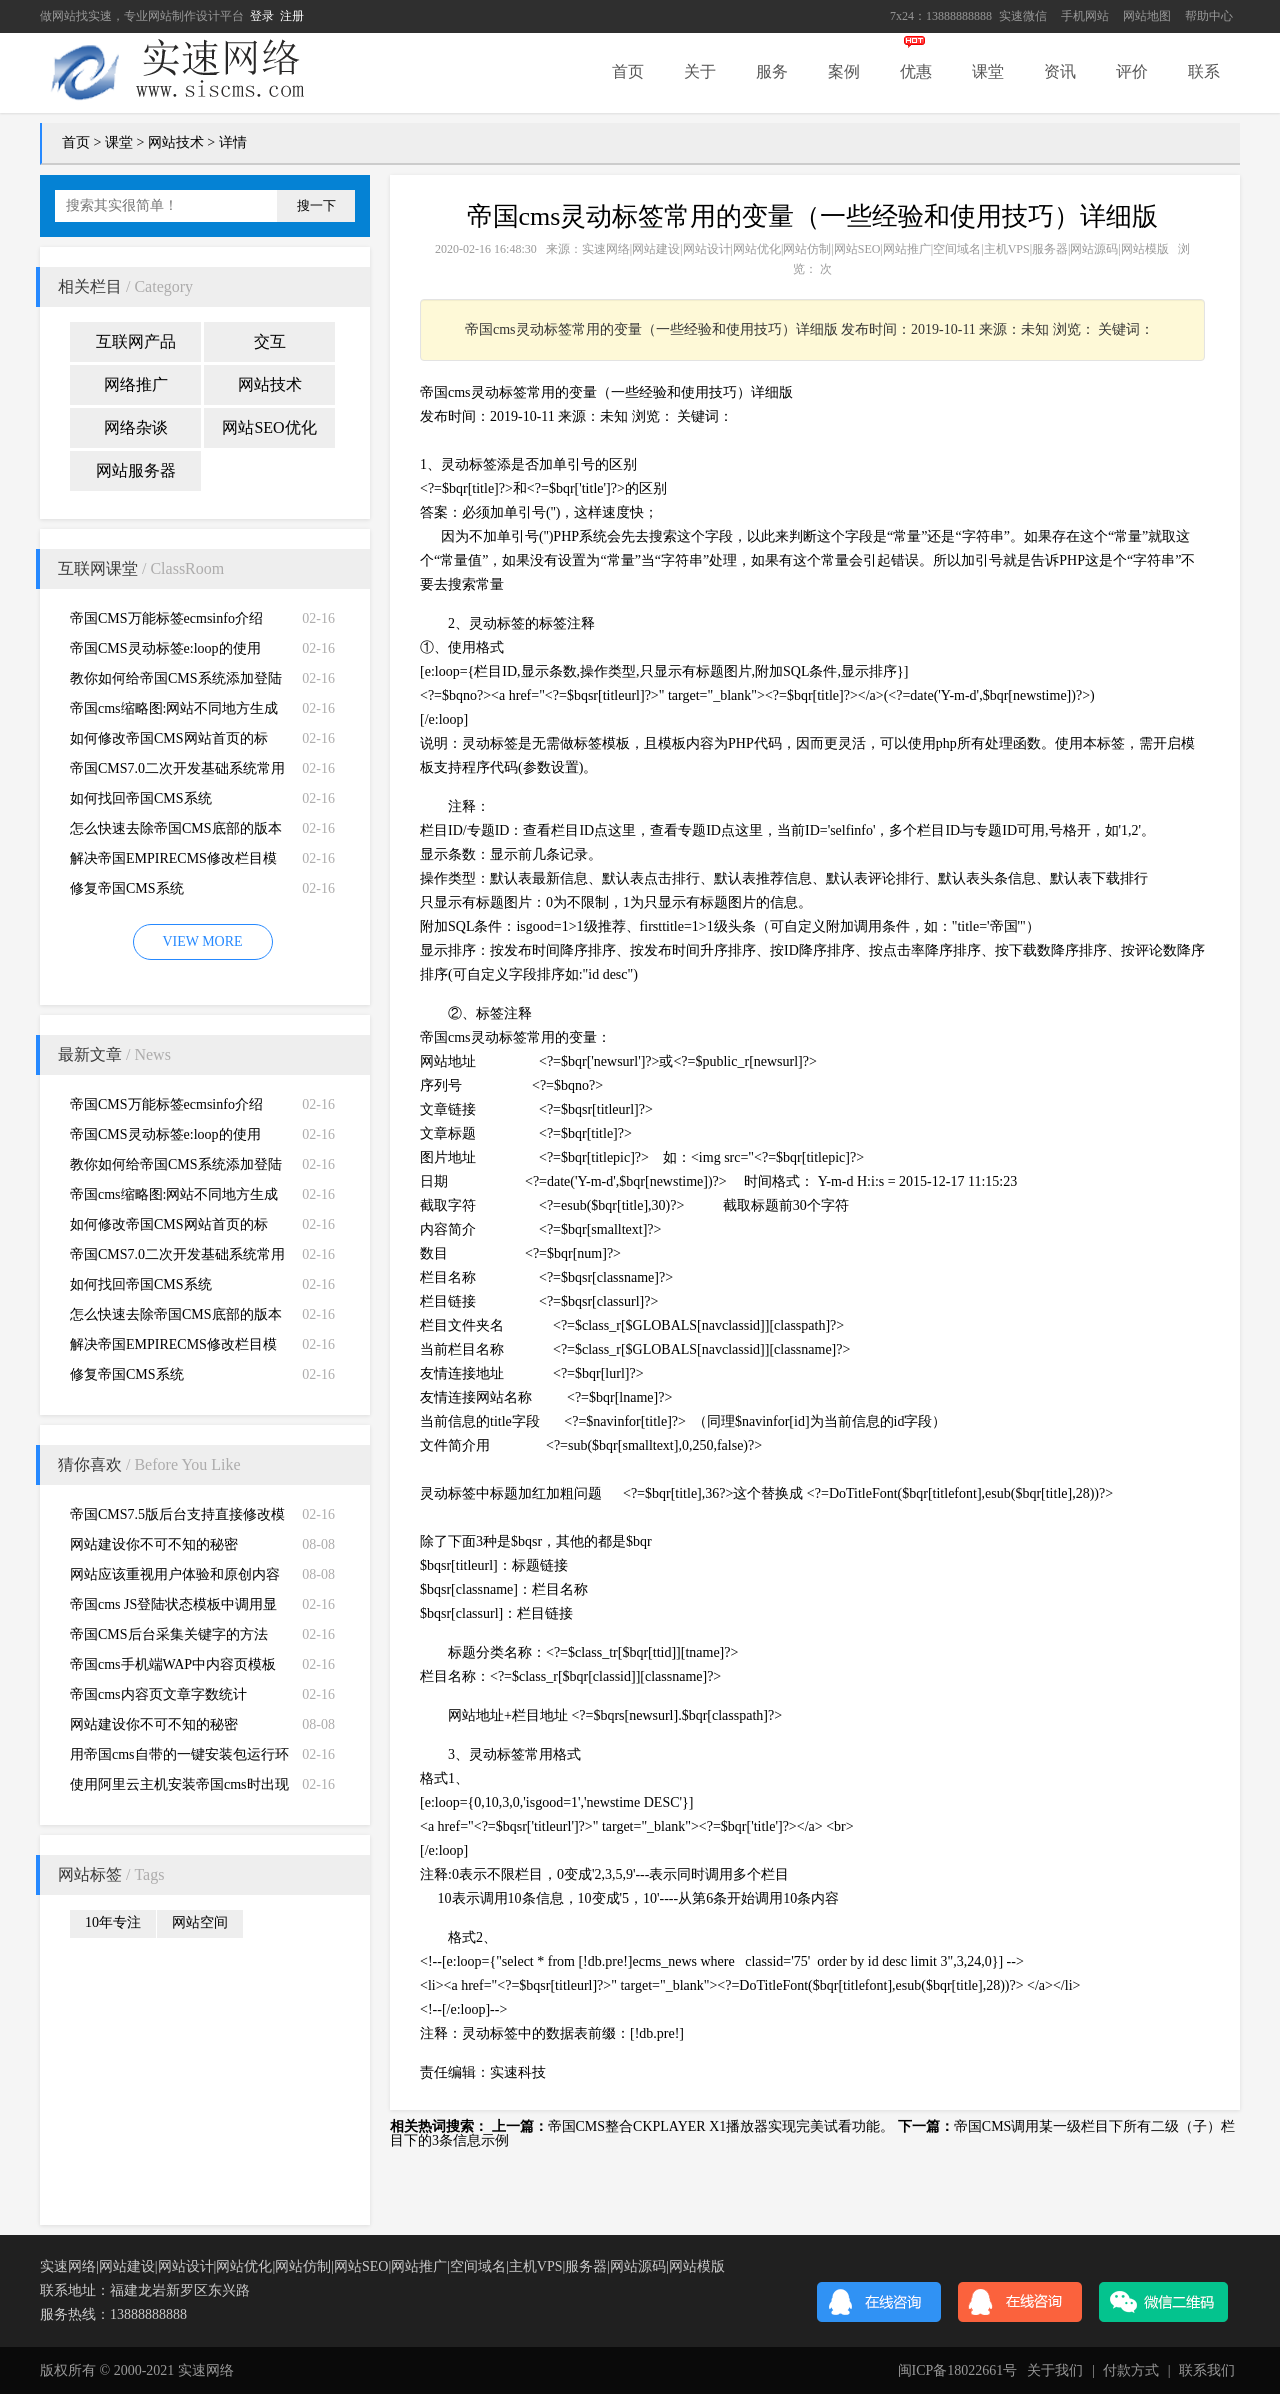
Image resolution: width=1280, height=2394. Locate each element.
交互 (270, 341)
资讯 (1060, 71)
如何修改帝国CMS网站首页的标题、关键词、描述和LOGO (169, 742)
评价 (1132, 71)
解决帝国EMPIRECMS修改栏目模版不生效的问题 (173, 862)
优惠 (916, 71)
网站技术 (176, 142)
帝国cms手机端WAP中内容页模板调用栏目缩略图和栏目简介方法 (173, 1668)
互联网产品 (136, 341)
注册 (292, 16)
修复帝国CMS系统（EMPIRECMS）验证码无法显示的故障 (173, 892)
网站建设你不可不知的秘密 (154, 1544)
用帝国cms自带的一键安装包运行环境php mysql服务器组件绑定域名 (179, 1758)
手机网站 (1085, 16)
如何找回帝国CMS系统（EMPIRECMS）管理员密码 (159, 802)
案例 (844, 71)
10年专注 (113, 1922)
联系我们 (1207, 2370)
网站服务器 (136, 470)
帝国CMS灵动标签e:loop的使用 (165, 648)
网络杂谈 (136, 427)
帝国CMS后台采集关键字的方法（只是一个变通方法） (169, 1638)
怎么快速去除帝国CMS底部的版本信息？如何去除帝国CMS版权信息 (176, 832)
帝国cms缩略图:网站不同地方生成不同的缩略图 (174, 712)
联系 (1204, 71)
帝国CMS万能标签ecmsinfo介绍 (166, 618)
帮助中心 (1209, 16)
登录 (262, 16)
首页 (628, 71)
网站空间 (200, 1922)
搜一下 (316, 205)
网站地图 (1147, 16)
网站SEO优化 (269, 427)
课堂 (988, 71)
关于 (700, 71)
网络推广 (136, 384)
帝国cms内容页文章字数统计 (158, 1694)
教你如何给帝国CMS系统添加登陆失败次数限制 (176, 682)
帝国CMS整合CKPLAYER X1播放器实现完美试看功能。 (721, 2126)
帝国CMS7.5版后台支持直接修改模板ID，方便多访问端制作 (177, 1518)
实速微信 (1023, 16)
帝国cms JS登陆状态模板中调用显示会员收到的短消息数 (173, 1608)
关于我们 (1055, 2370)
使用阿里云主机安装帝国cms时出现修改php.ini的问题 (179, 1788)
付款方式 (1131, 2370)
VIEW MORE (202, 941)
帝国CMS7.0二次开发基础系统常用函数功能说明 (177, 772)
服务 (772, 71)
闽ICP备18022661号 (958, 2370)
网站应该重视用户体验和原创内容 (175, 1574)
